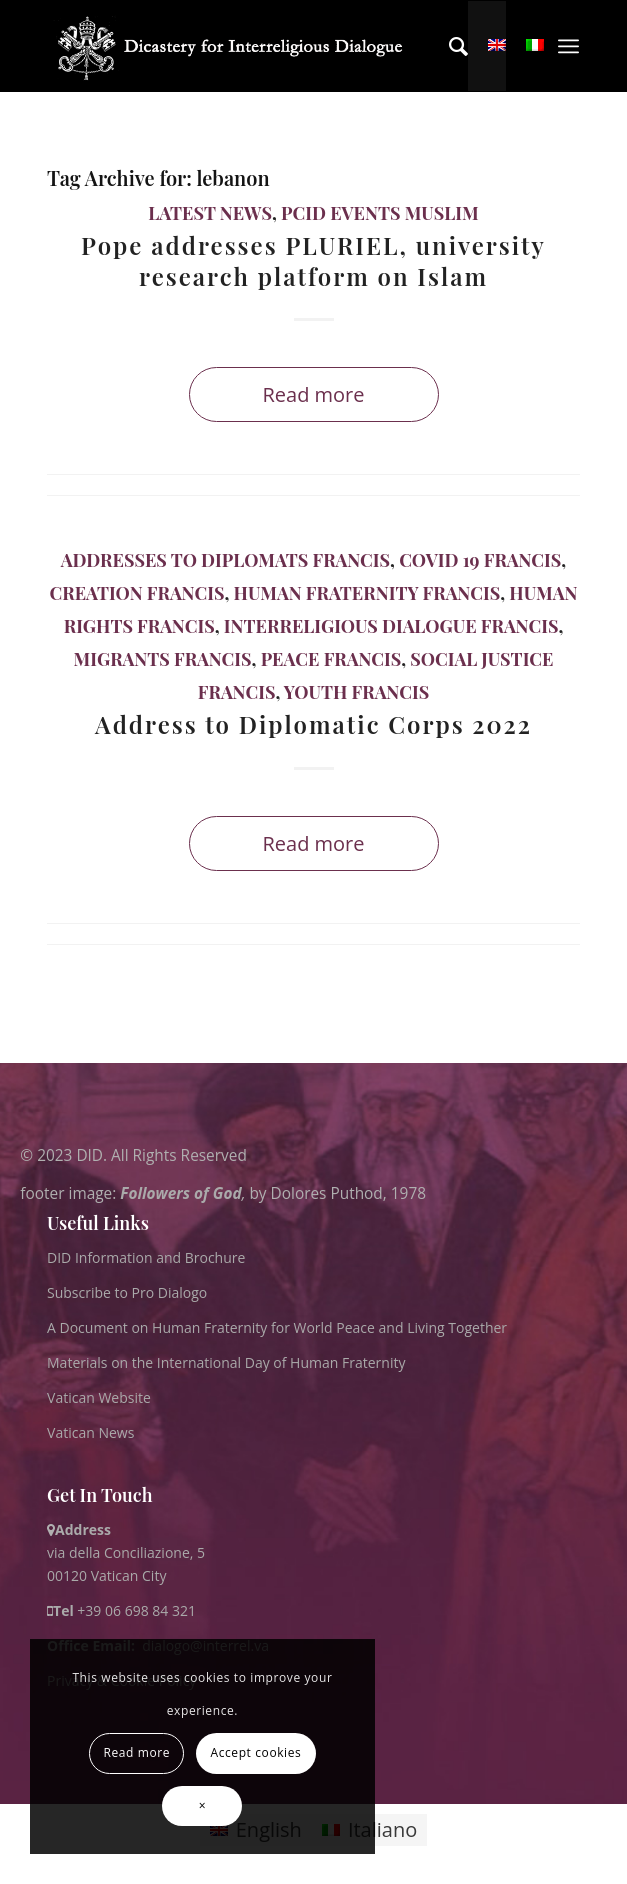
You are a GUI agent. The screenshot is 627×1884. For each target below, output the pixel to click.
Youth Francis (356, 692)
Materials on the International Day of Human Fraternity (226, 1362)
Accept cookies (255, 1752)
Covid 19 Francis (480, 560)
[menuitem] (448, 46)
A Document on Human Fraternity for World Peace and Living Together (277, 1327)
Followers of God (180, 1192)
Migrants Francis (163, 659)
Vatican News (90, 1432)
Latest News (210, 213)
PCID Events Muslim (380, 213)
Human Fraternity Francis (367, 593)
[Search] (448, 46)
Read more (313, 394)
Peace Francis (331, 659)
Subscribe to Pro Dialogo (127, 1292)
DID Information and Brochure (146, 1257)
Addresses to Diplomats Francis (225, 560)
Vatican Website (99, 1397)
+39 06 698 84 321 (136, 1610)
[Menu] (568, 46)
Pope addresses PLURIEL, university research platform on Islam (313, 260)
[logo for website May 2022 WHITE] (236, 46)
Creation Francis (137, 593)
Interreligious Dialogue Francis (391, 626)
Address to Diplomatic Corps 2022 (313, 724)
